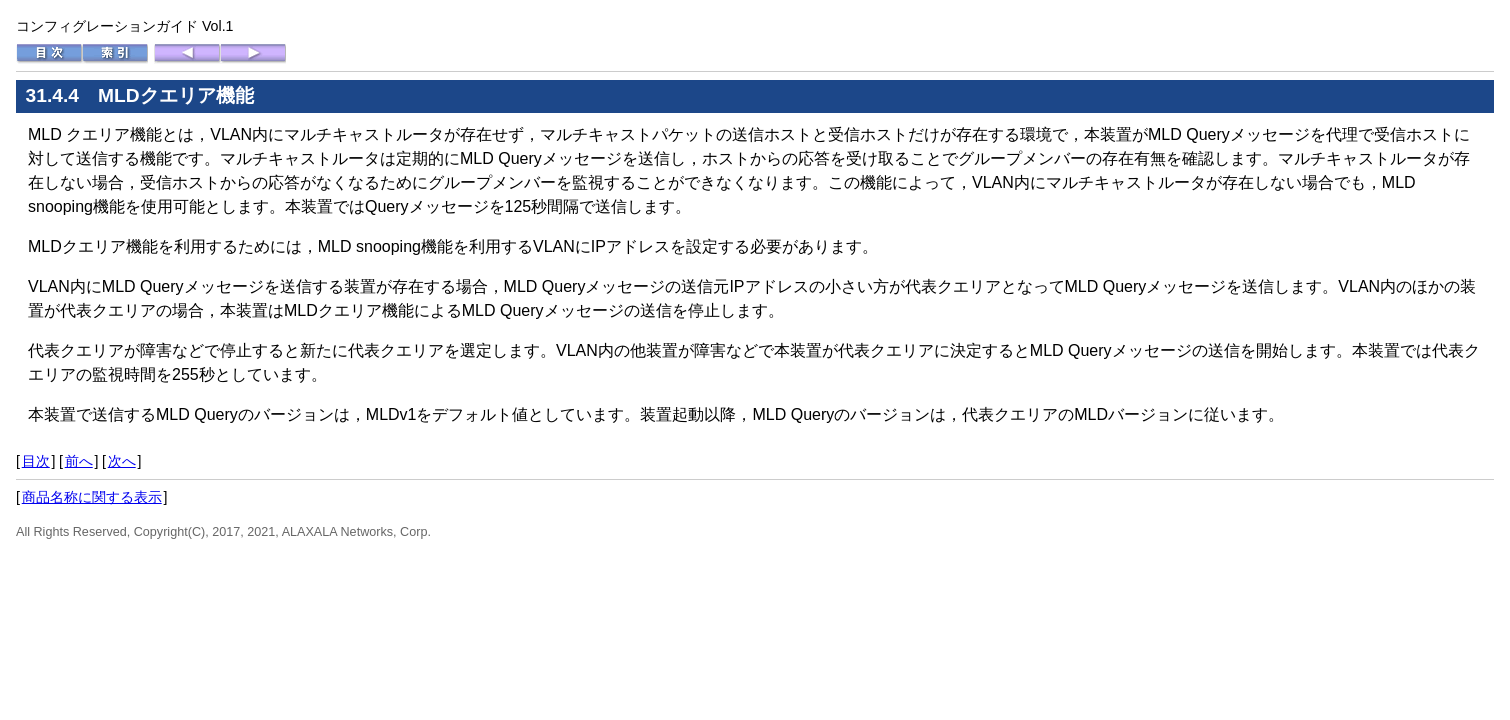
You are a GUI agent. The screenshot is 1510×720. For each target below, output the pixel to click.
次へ (122, 461)
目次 (36, 461)
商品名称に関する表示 (92, 497)
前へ (79, 461)
